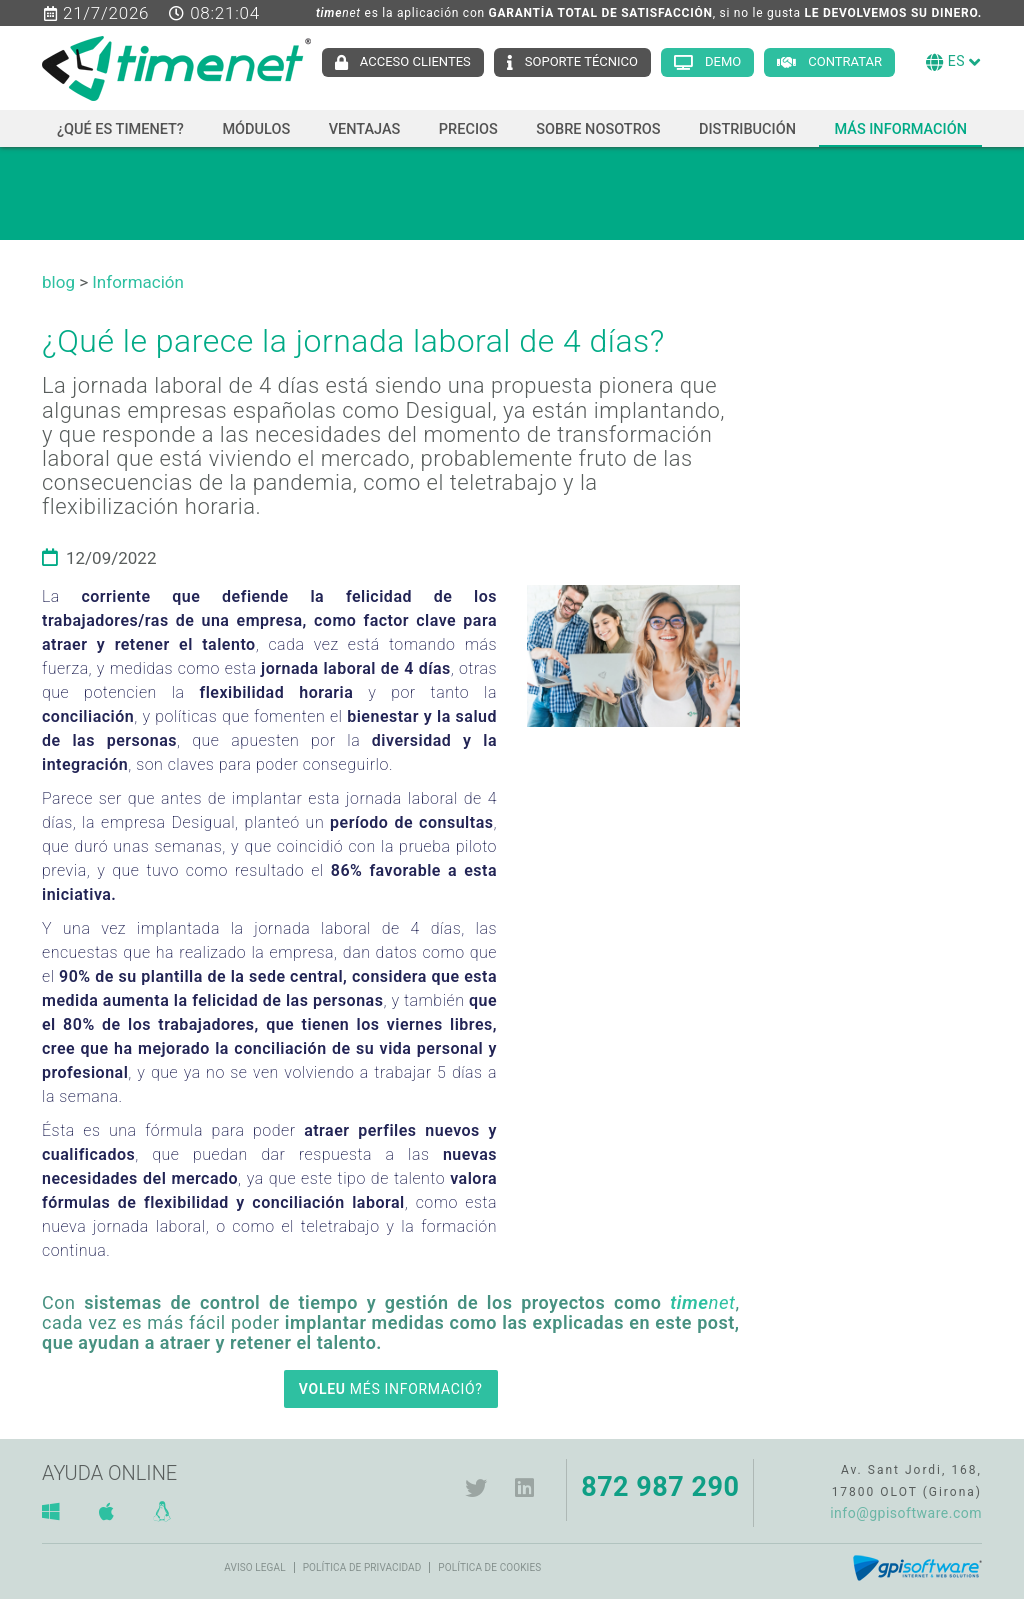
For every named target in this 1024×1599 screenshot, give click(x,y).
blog (58, 282)
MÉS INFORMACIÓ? (391, 1389)
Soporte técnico (581, 61)
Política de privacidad (362, 1567)
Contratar (845, 61)
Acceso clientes (415, 61)
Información (138, 282)
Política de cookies (489, 1567)
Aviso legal (254, 1567)
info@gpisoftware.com (906, 1513)
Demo (723, 61)
